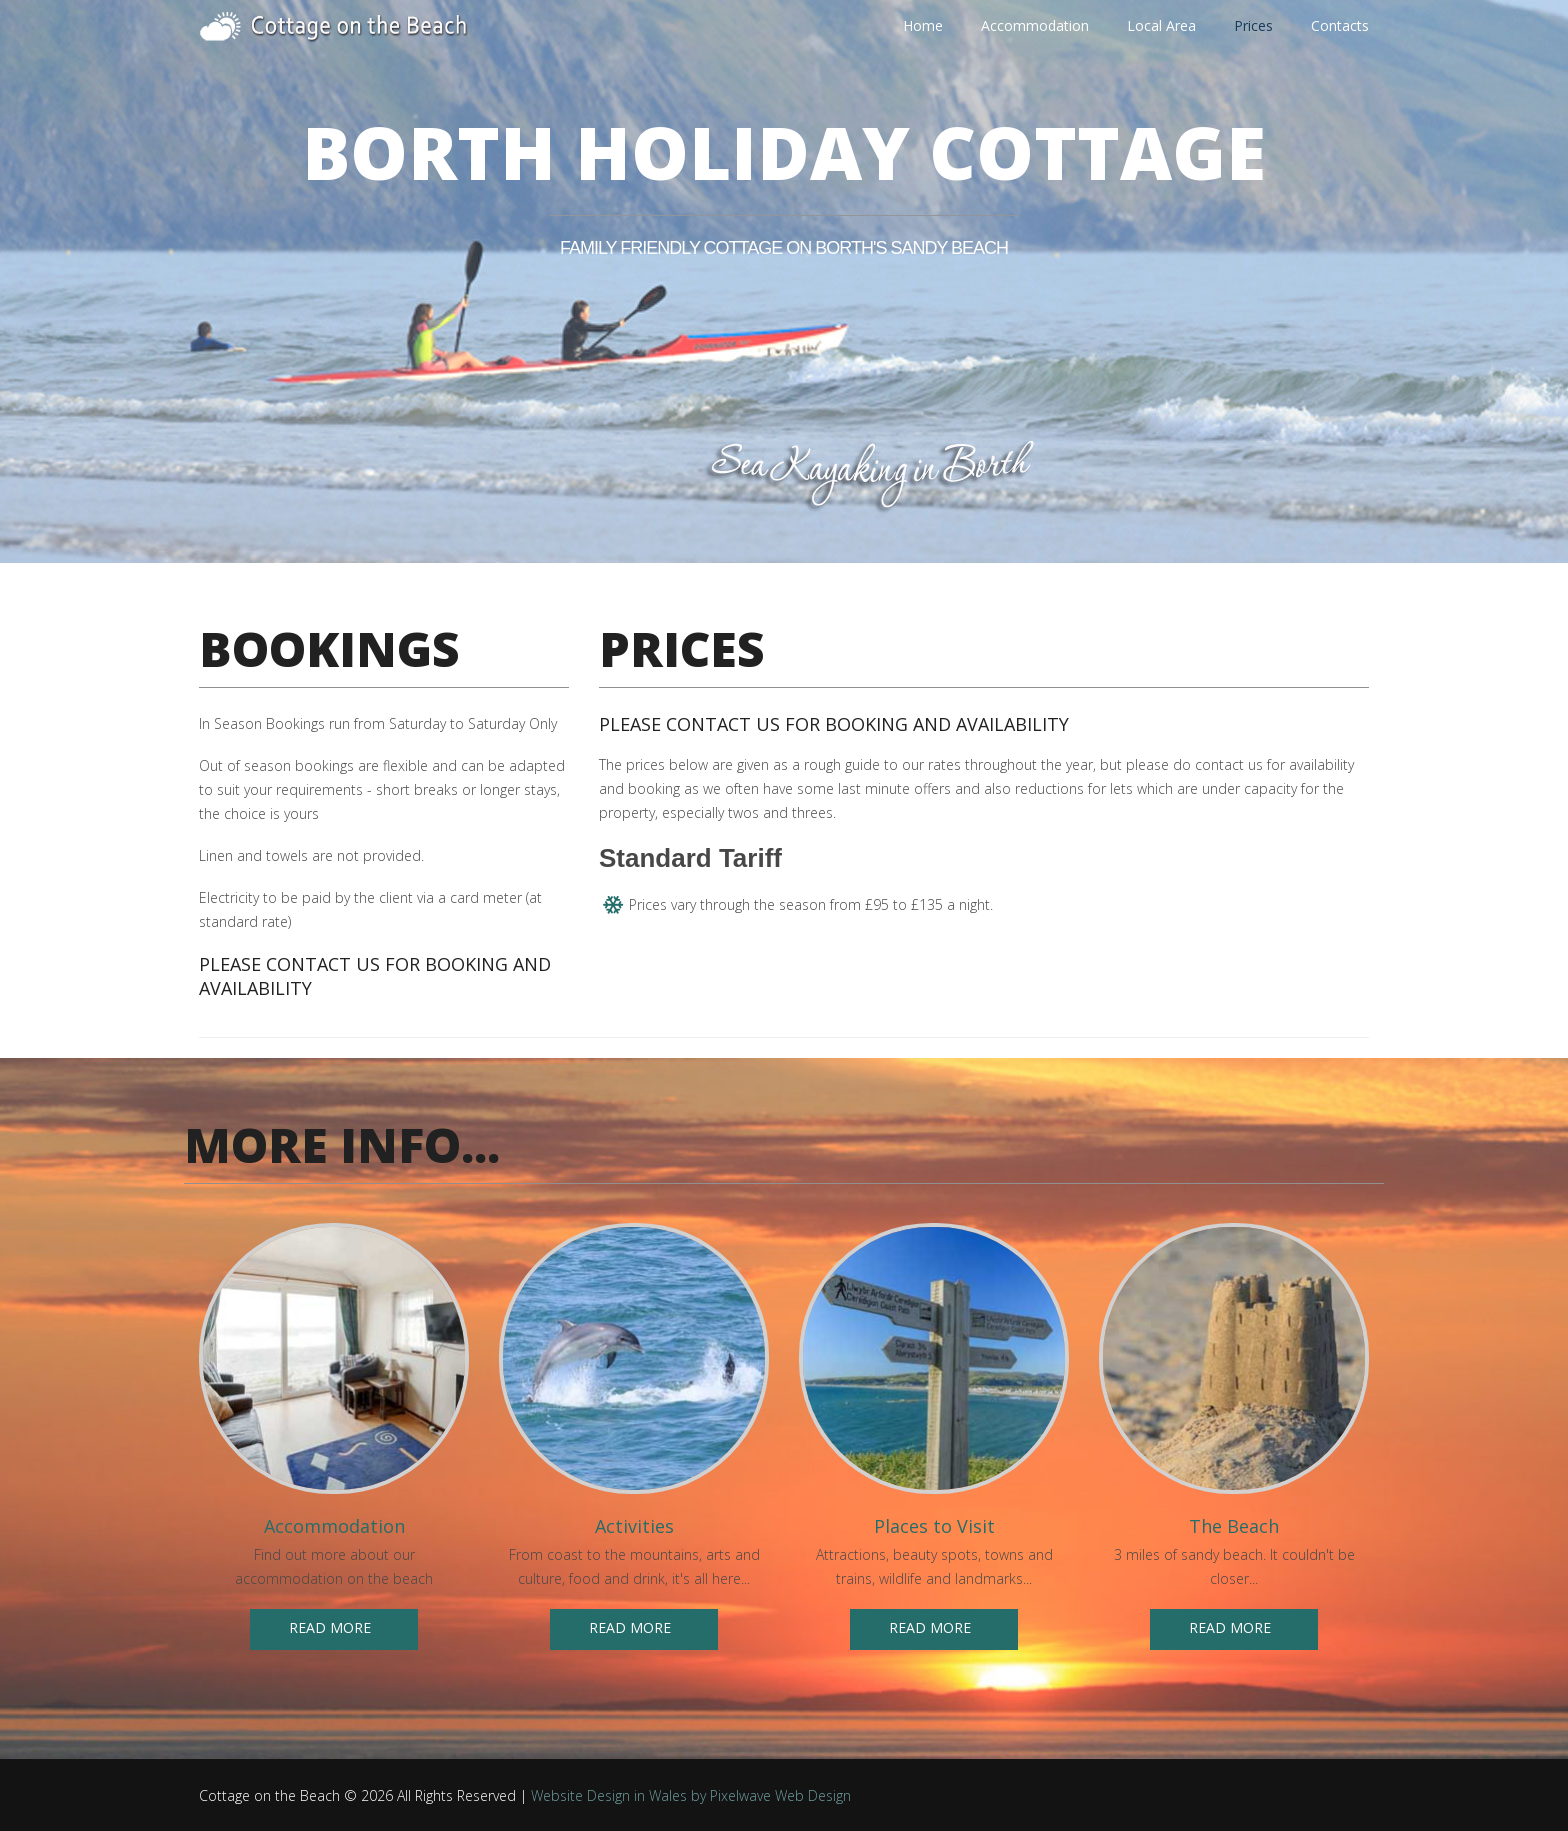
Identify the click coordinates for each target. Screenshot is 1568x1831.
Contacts (1340, 26)
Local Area (1161, 26)
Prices (1253, 26)
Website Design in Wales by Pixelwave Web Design (691, 1795)
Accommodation (1035, 26)
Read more (330, 1627)
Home (923, 26)
